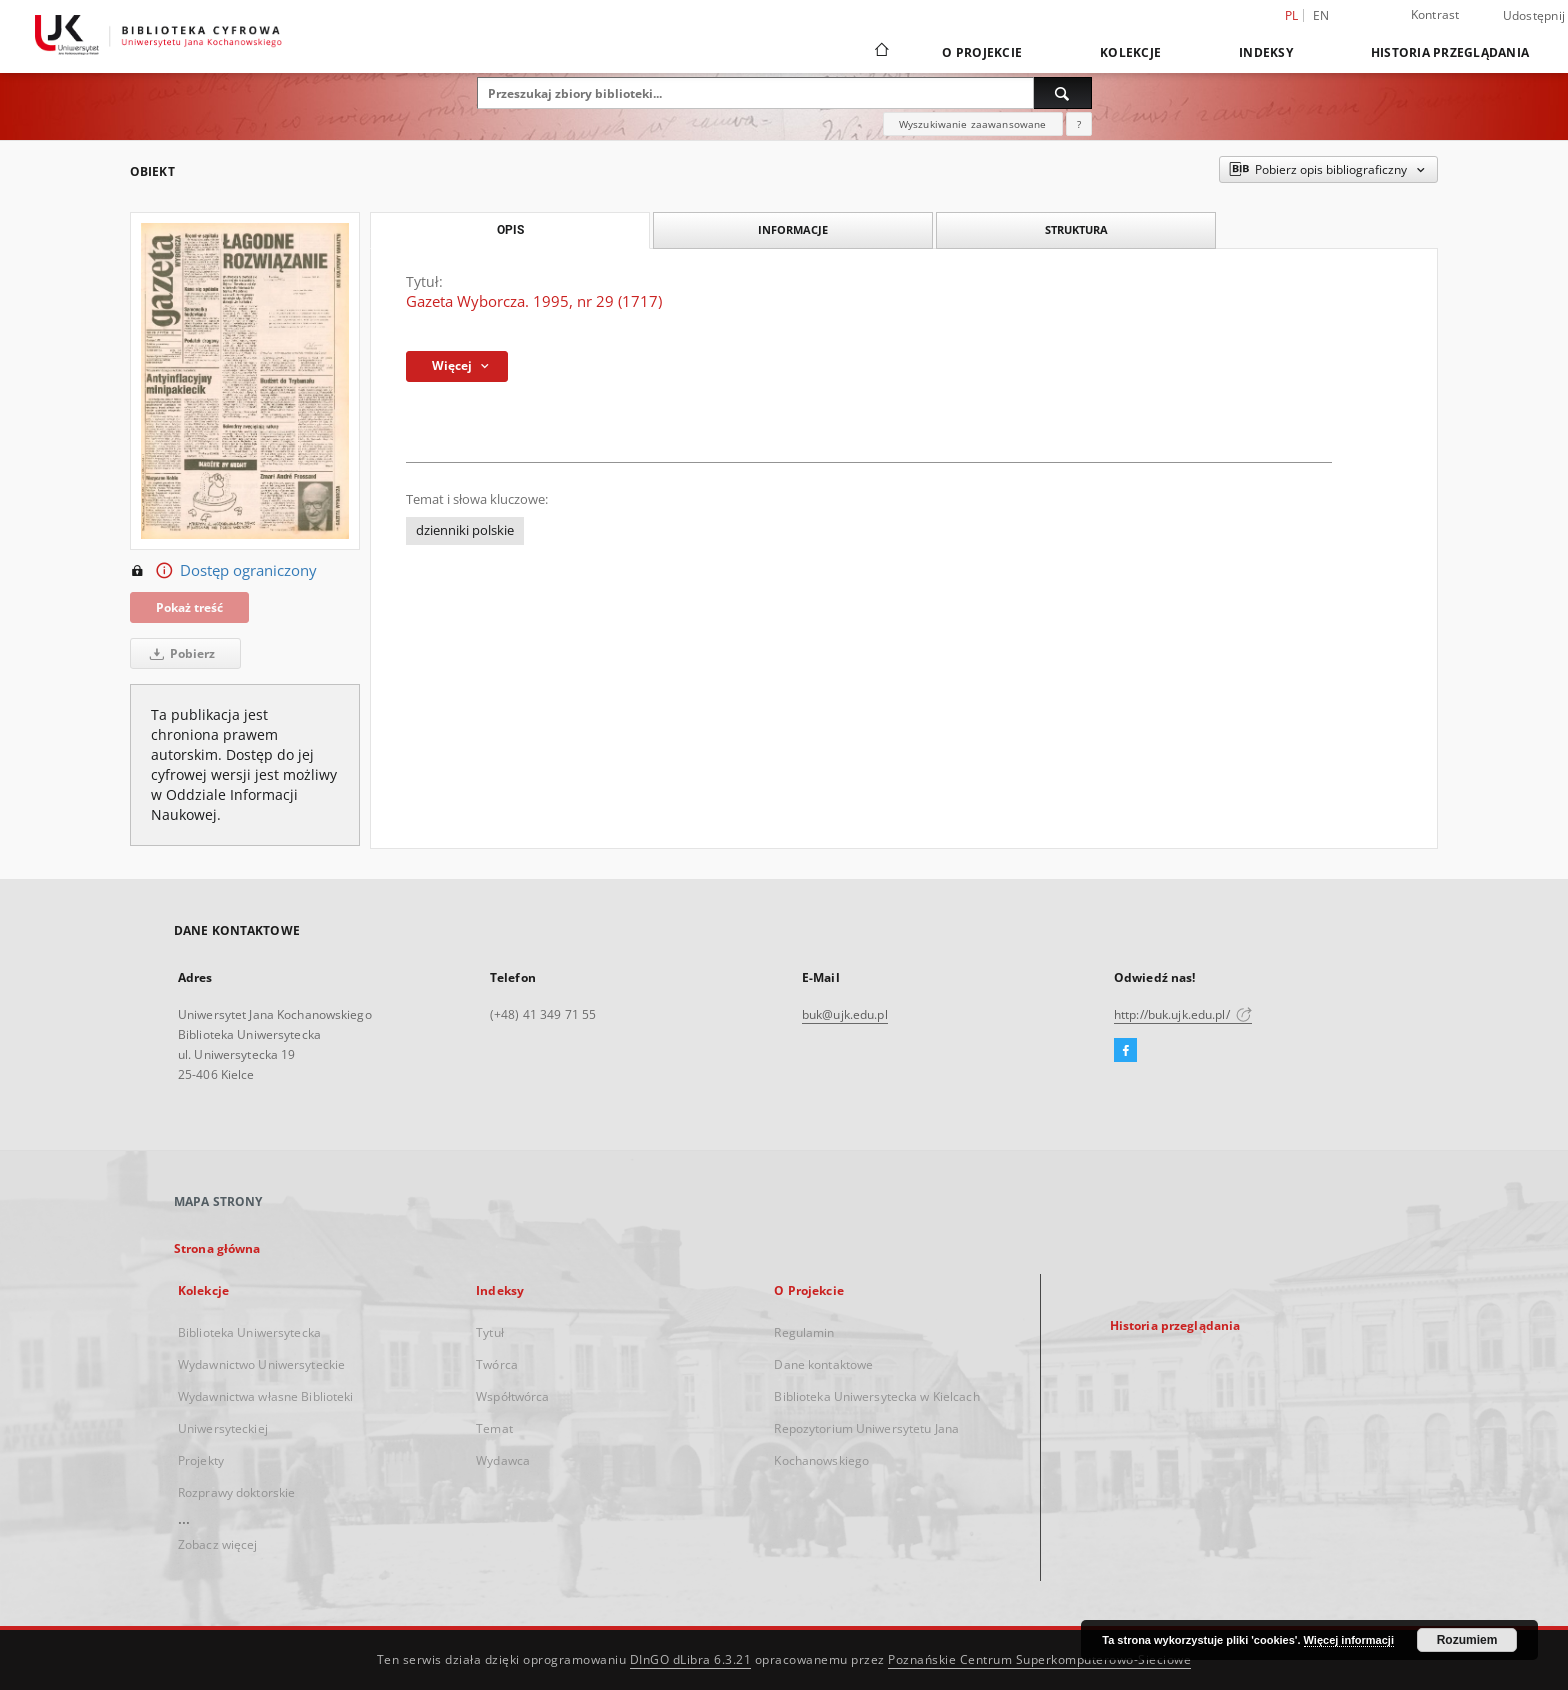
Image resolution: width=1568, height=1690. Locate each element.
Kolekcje (1130, 52)
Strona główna (217, 1248)
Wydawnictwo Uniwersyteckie (261, 1364)
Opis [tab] (510, 230)
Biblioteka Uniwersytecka (249, 1332)
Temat (494, 1428)
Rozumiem (1467, 1640)
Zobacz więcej (218, 1544)
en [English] (1321, 15)
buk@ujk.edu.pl (845, 1014)
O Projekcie (982, 52)
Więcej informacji (1349, 1640)
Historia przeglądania (1450, 52)
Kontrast (1435, 14)
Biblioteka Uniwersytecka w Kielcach (876, 1396)
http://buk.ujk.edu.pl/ (1183, 1014)
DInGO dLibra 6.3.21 (691, 1659)
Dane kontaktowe (823, 1364)
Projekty (201, 1460)
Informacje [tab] (793, 229)
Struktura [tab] (1076, 229)
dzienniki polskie (465, 530)
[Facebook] (1125, 1051)
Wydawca (503, 1460)
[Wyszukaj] (1063, 93)
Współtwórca (512, 1396)
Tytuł (490, 1332)
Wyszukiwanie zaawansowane (973, 124)
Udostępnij (1534, 16)
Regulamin (804, 1332)
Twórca (497, 1364)
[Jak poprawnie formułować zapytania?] (1079, 124)
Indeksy (1266, 52)
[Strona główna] (880, 52)
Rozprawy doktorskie (236, 1492)
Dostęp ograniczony (223, 571)
